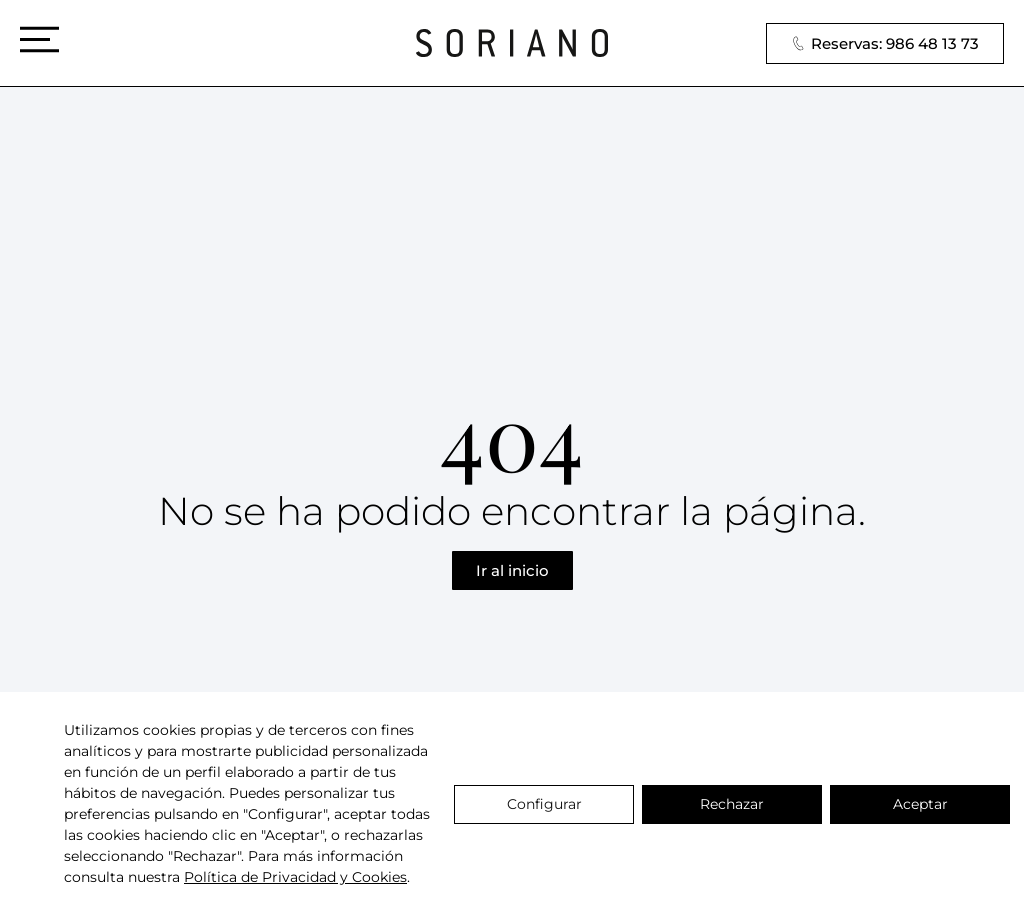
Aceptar (920, 804)
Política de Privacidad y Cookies (295, 877)
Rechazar (732, 804)
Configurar (544, 804)
